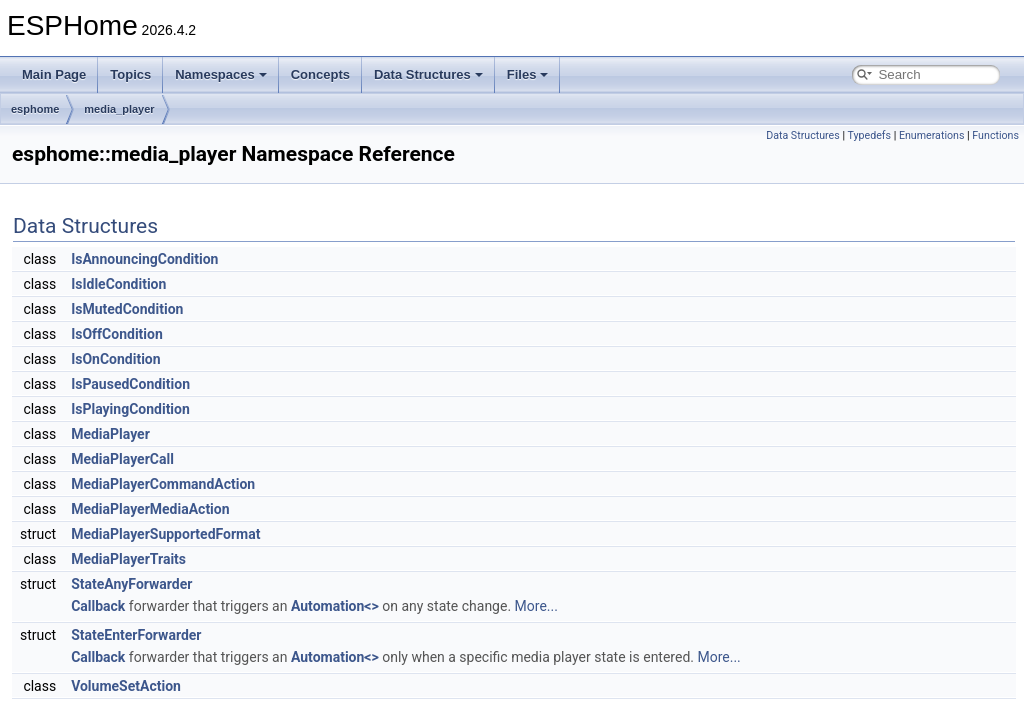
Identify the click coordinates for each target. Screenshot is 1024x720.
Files (528, 74)
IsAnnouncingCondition (144, 259)
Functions (995, 135)
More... (536, 606)
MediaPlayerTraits (128, 559)
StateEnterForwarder (136, 635)
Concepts (320, 74)
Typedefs (869, 135)
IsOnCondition (115, 359)
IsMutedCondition (127, 309)
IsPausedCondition (130, 384)
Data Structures (428, 74)
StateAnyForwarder (131, 584)
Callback (98, 606)
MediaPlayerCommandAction (163, 484)
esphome (35, 109)
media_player (119, 109)
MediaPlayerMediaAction (150, 509)
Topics (130, 74)
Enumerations (932, 135)
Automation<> (335, 606)
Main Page (54, 74)
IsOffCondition (117, 334)
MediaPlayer (110, 434)
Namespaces (221, 74)
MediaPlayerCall (122, 459)
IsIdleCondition (118, 284)
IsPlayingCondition (130, 409)
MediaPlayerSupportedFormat (165, 534)
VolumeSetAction (126, 686)
